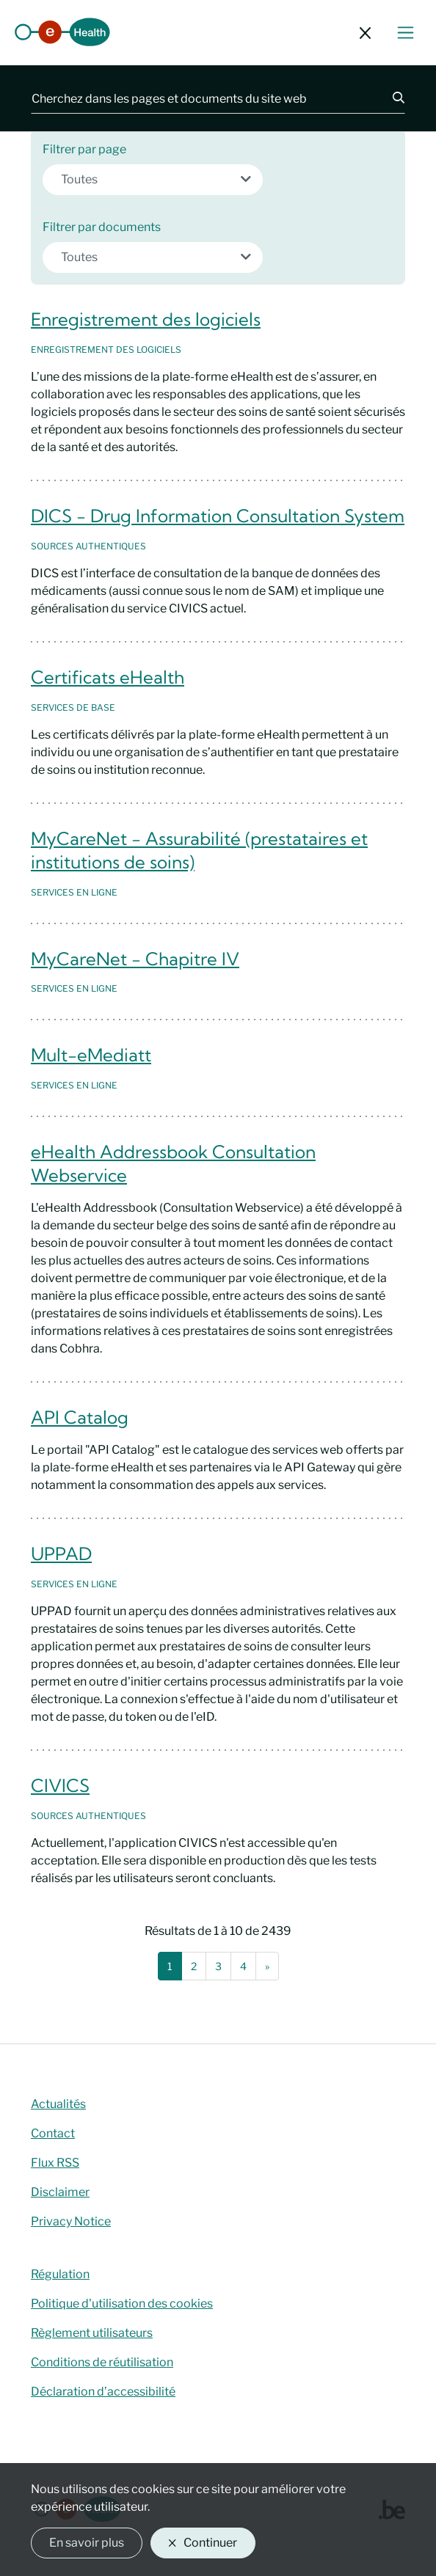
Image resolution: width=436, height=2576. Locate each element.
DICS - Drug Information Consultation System (217, 516)
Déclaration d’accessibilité (103, 2391)
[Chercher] (389, 98)
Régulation (60, 2274)
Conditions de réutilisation (102, 2362)
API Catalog (79, 1417)
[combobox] (153, 179)
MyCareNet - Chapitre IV (135, 959)
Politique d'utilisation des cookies (122, 2303)
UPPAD (61, 1554)
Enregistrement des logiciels (146, 319)
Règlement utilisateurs (92, 2333)
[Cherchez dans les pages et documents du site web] (203, 98)
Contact (53, 2133)
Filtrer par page (84, 149)
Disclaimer (60, 2192)
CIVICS (60, 1785)
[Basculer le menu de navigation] (405, 32)
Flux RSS (55, 2163)
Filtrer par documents (102, 227)
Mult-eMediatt (91, 1055)
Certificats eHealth (107, 677)
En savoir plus (86, 2543)
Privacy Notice (71, 2221)
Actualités (58, 2104)
